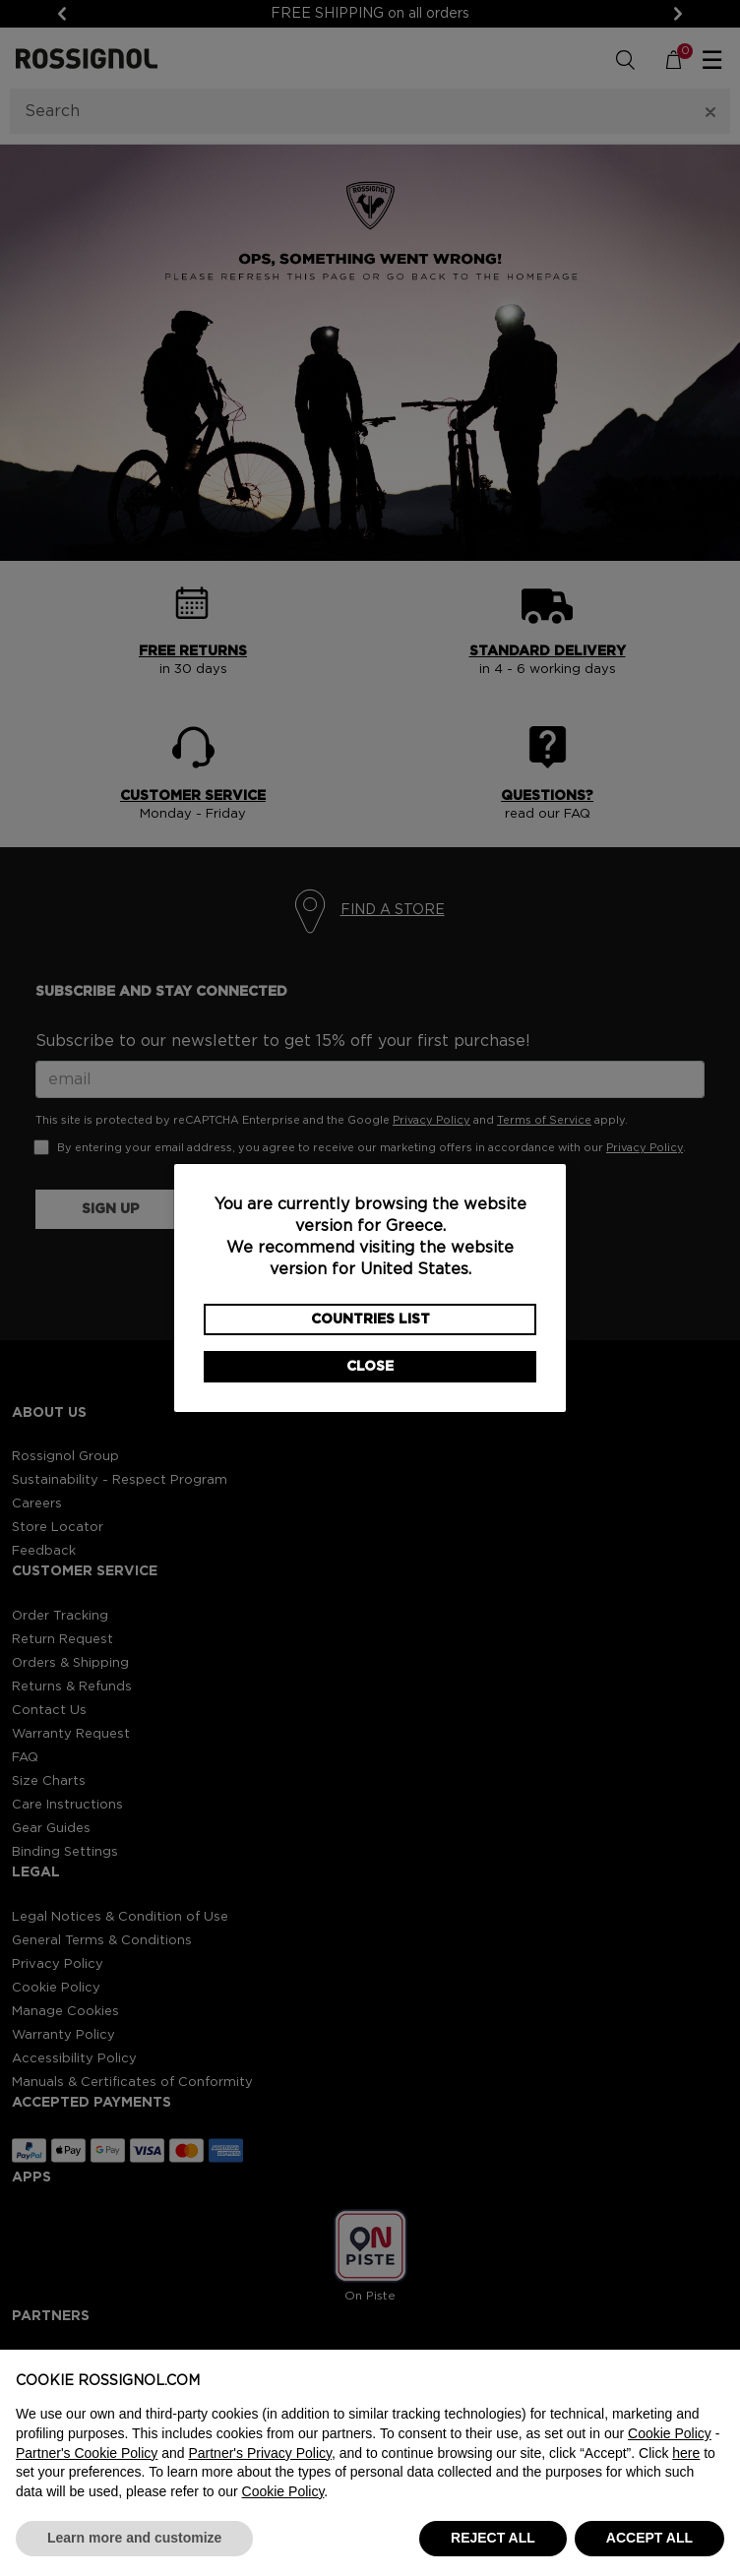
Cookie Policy (669, 2433)
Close (370, 1367)
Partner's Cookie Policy (86, 2453)
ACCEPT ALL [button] (649, 2537)
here (686, 2453)
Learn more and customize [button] (134, 2537)
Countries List (370, 1319)
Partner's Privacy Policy (260, 2453)
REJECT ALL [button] (493, 2537)
